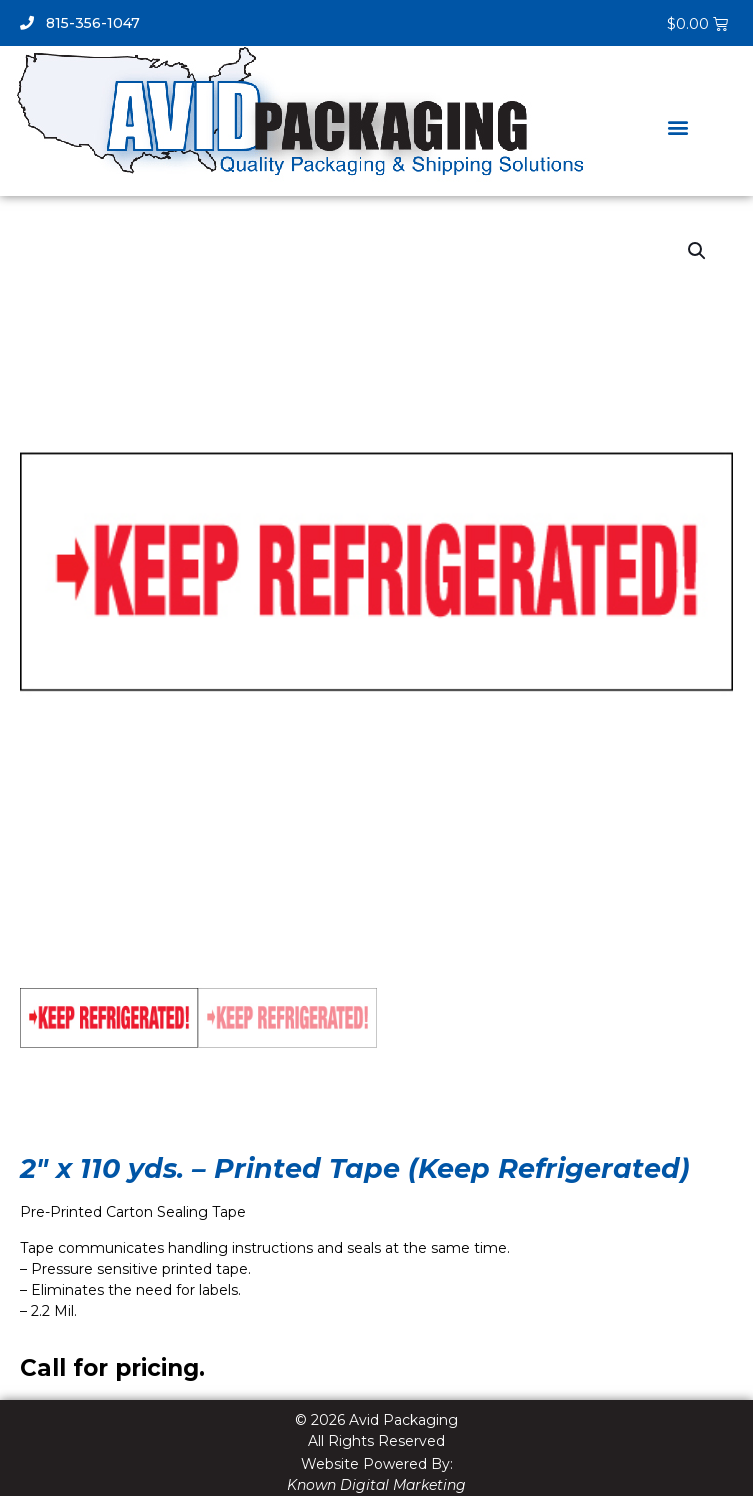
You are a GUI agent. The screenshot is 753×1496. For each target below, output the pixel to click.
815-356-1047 (80, 23)
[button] (677, 127)
